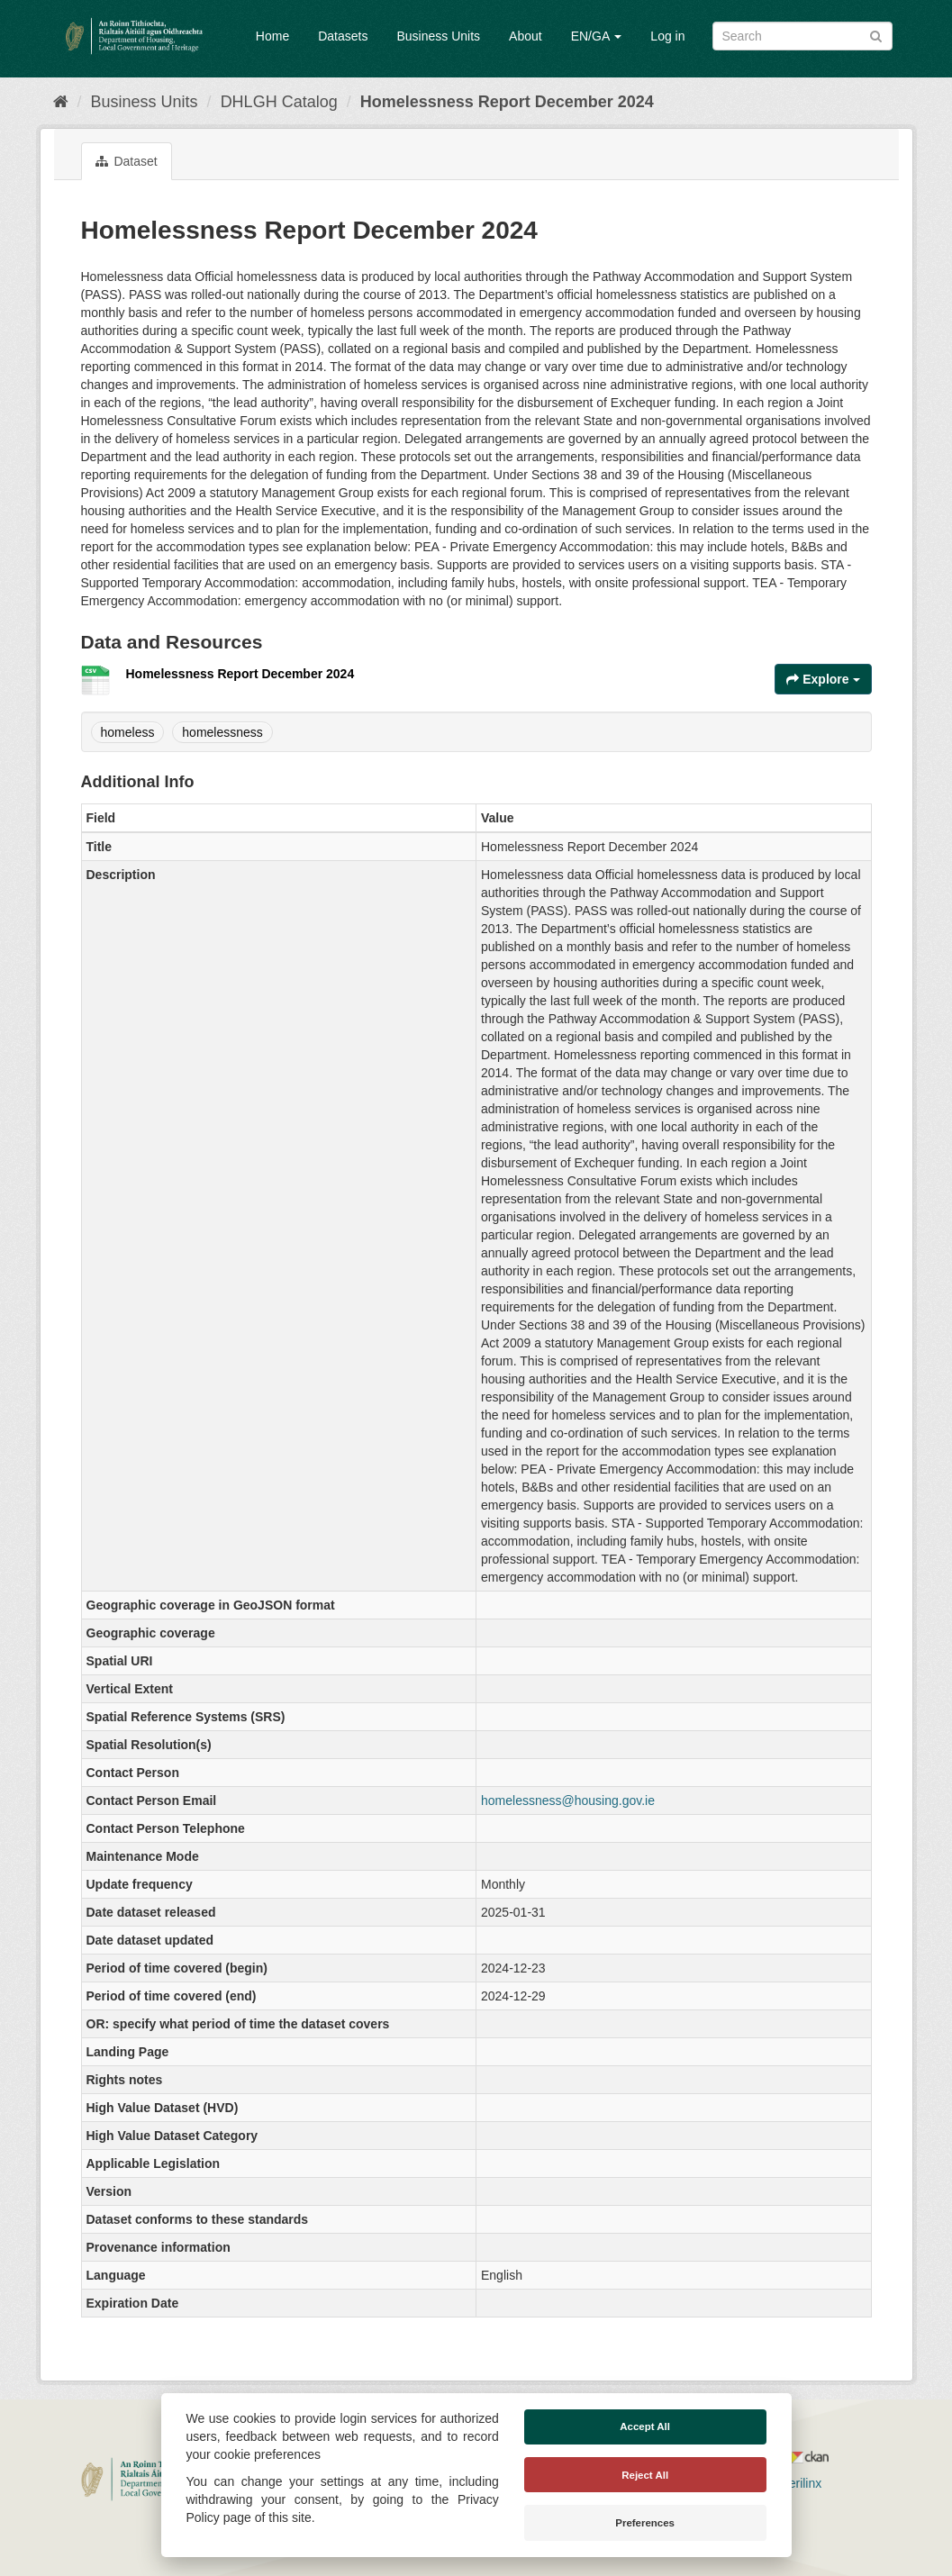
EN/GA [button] (596, 36)
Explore (822, 679)
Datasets (342, 36)
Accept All (645, 2426)
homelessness (222, 732)
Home (272, 36)
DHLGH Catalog (279, 102)
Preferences (645, 2522)
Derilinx (793, 2483)
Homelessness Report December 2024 (507, 102)
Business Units (438, 36)
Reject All (644, 2475)
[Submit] (876, 34)
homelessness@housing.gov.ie (568, 1800)
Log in (667, 36)
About (525, 36)
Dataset (126, 161)
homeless (128, 732)
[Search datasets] (802, 36)
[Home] (60, 102)
